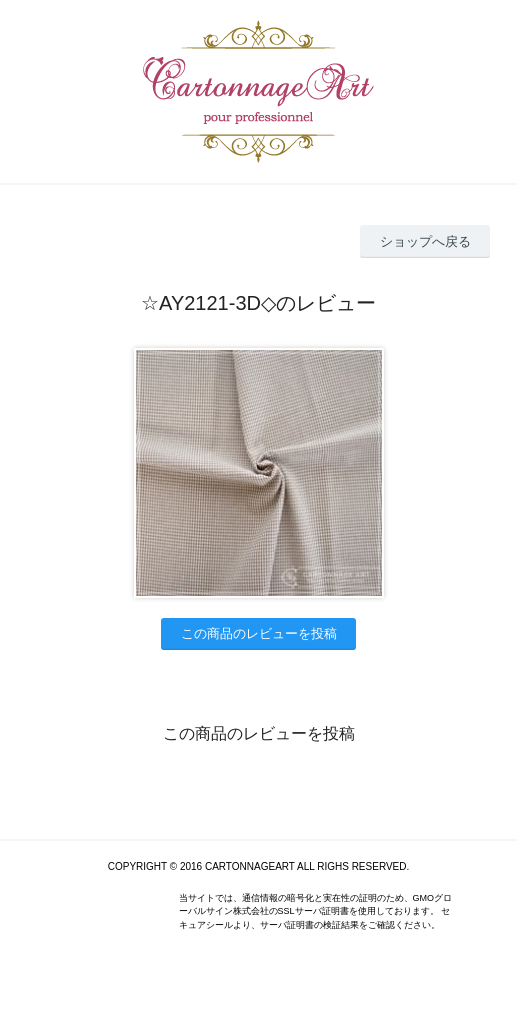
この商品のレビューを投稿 (259, 633)
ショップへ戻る (425, 241)
